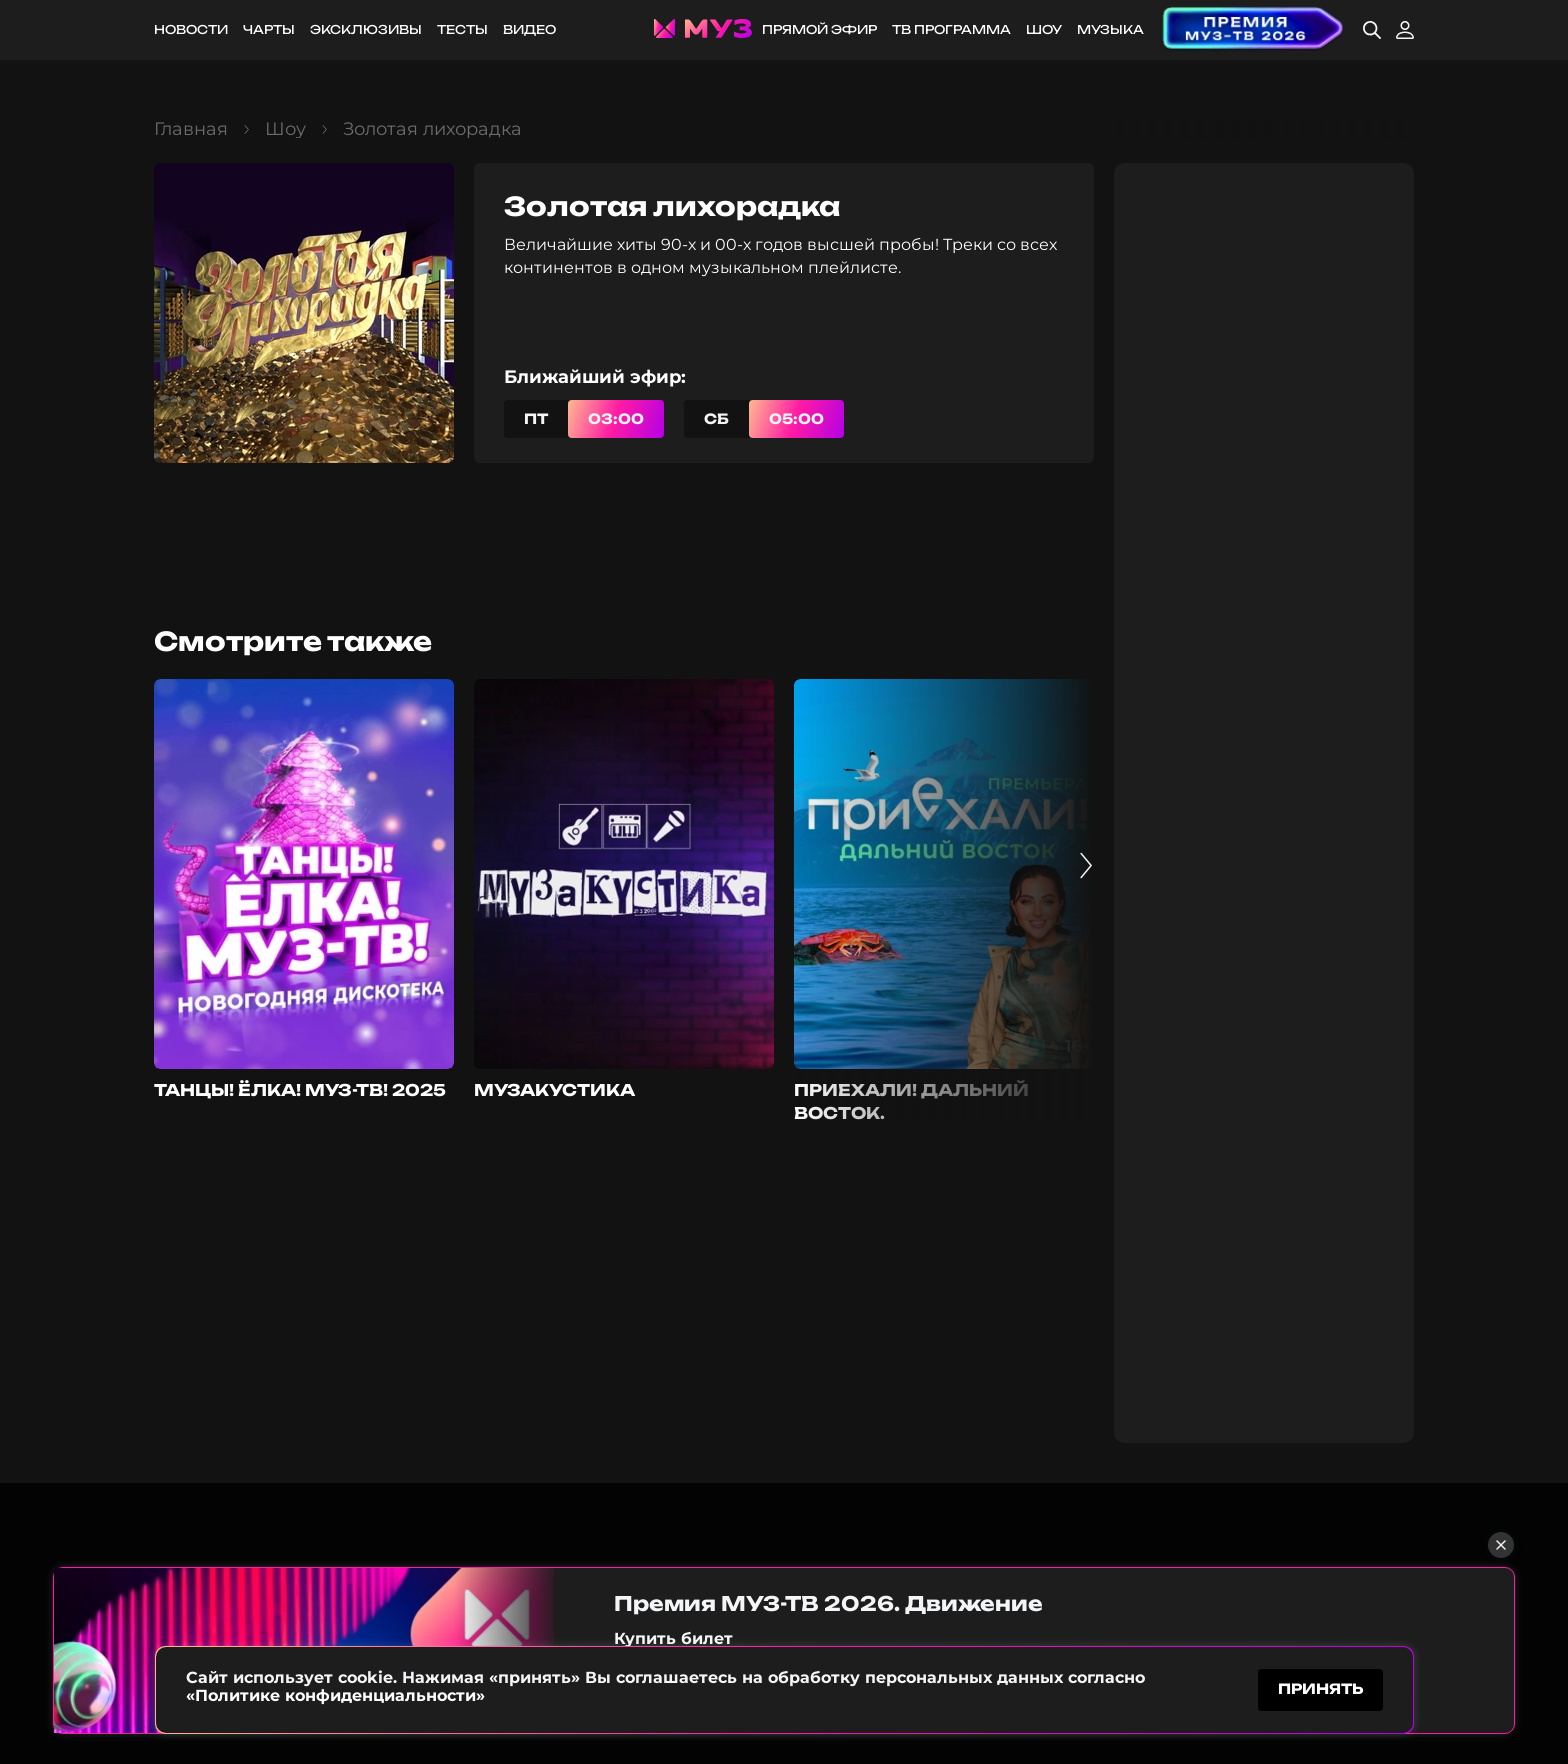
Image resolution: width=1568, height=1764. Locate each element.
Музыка (1110, 29)
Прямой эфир (819, 29)
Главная (191, 129)
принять (1320, 1687)
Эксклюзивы (366, 29)
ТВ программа (951, 29)
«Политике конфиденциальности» (335, 1692)
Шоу (1044, 29)
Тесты (462, 29)
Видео (529, 29)
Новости (191, 29)
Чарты (269, 29)
